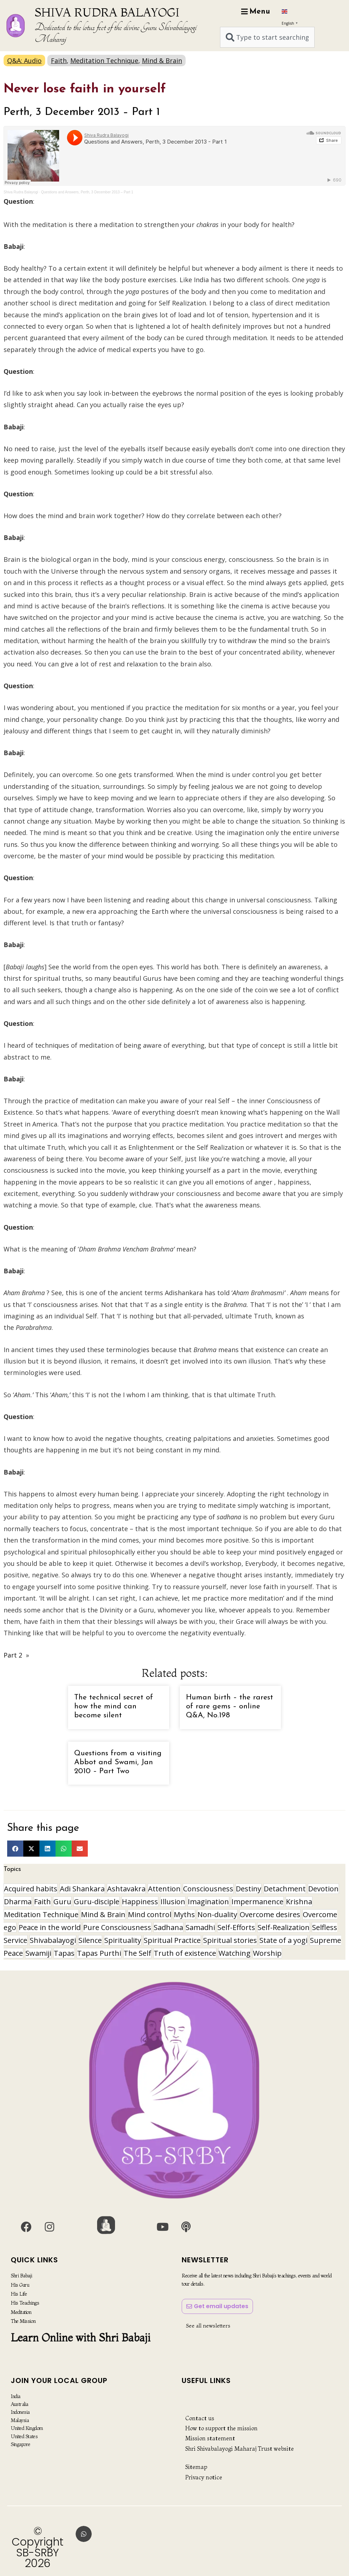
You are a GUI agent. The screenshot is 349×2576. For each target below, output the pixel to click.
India (15, 2396)
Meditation (21, 2312)
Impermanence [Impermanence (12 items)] (257, 1901)
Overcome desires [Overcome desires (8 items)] (270, 1914)
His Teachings (25, 2303)
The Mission (23, 2321)
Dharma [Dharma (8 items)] (18, 1901)
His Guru (20, 2285)
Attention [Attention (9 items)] (164, 1889)
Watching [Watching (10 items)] (234, 1953)
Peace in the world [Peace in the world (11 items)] (50, 1927)
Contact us (199, 2418)
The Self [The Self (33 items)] (137, 1953)
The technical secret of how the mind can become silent (113, 1706)
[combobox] (267, 37)
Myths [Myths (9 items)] (184, 1914)
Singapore (20, 2444)
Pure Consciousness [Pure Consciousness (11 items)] (117, 1927)
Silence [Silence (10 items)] (90, 1940)
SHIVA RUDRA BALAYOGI (107, 12)
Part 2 (13, 1655)
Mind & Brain (162, 60)
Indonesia (20, 2412)
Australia (19, 2404)
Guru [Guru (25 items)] (62, 1901)
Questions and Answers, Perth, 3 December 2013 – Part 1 (87, 192)
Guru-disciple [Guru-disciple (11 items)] (96, 1901)
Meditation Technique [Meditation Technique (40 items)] (41, 1914)
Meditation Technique (104, 60)
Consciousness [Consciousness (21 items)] (208, 1889)
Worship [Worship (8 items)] (267, 1953)
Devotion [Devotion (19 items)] (323, 1889)
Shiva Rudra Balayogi (21, 192)
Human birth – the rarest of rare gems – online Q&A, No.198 (229, 1706)
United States (24, 2436)
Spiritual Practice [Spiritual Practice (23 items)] (172, 1940)
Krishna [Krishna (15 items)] (299, 1901)
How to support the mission (221, 2428)
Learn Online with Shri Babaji (80, 2337)
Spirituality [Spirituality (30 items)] (122, 1940)
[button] (15, 1849)
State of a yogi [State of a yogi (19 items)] (283, 1940)
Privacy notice (203, 2477)
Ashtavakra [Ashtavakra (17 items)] (126, 1889)
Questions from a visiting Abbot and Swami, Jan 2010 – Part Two (118, 1762)
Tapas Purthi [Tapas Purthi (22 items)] (99, 1953)
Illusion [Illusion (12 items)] (173, 1901)
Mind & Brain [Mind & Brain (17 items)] (103, 1914)
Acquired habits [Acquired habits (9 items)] (30, 1889)
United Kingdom (27, 2428)
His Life (19, 2294)
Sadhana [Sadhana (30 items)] (168, 1927)
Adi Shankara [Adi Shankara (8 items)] (82, 1889)
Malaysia (20, 2420)
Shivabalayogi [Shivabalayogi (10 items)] (53, 1940)
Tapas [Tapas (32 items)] (64, 1953)
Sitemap (196, 2466)
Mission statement (210, 2438)
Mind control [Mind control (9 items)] (149, 1914)
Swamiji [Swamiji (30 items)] (38, 1953)
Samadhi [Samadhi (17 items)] (200, 1927)
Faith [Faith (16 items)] (42, 1901)
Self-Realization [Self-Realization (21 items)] (284, 1927)
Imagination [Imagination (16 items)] (208, 1901)
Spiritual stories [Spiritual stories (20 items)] (230, 1940)
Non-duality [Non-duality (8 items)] (217, 1914)
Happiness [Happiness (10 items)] (140, 1901)
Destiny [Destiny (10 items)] (248, 1889)
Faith (59, 60)
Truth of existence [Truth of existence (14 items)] (185, 1953)
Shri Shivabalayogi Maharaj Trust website (239, 2448)
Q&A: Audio (24, 60)
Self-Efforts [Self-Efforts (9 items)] (236, 1927)
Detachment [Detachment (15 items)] (285, 1889)
